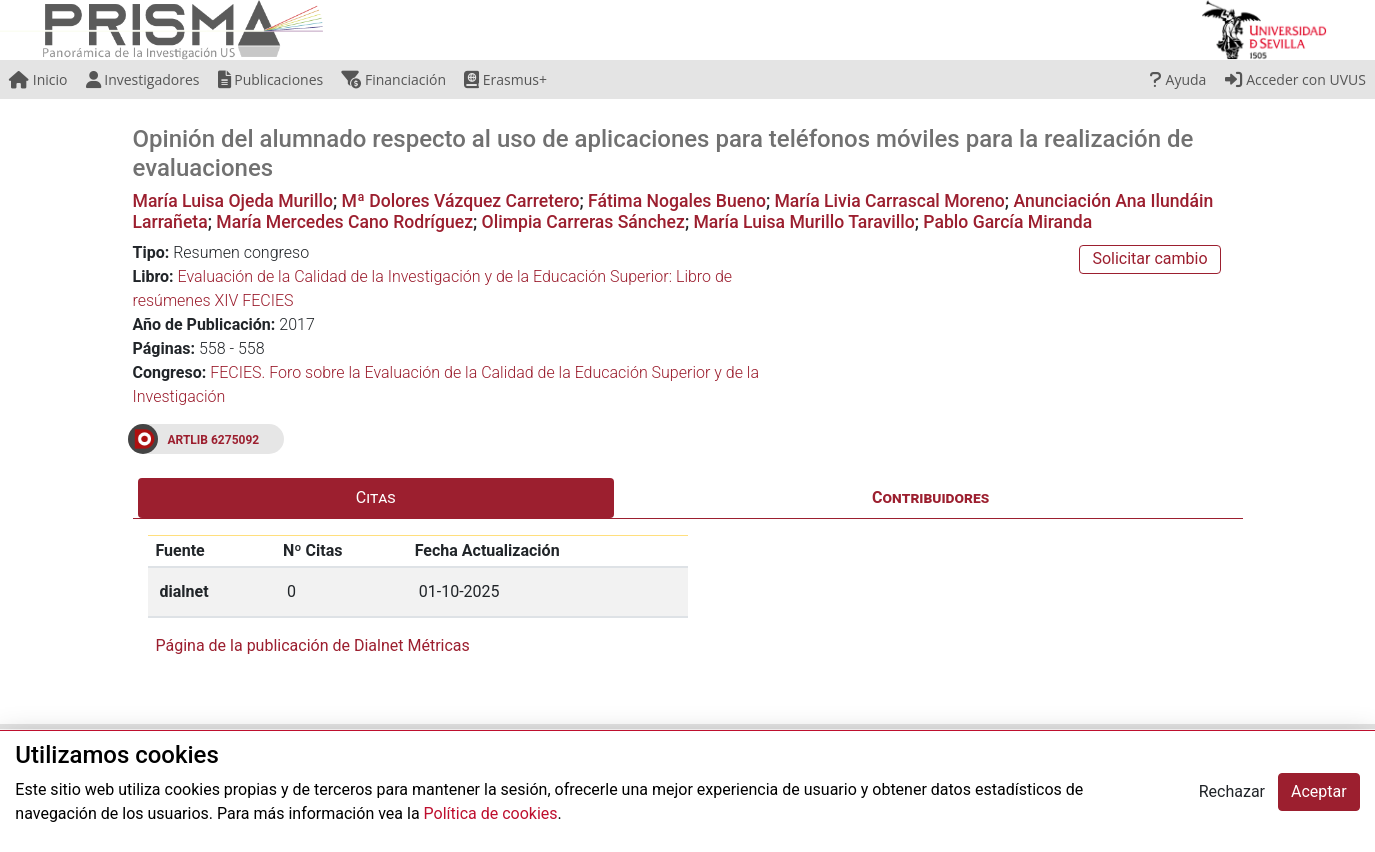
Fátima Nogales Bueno (677, 201)
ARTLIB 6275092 (214, 440)
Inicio (38, 79)
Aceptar (1319, 791)
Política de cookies (491, 813)
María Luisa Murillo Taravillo (803, 222)
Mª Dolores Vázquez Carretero (461, 201)
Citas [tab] (376, 497)
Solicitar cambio (1149, 258)
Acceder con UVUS (1295, 79)
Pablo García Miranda (1007, 222)
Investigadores (143, 79)
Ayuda (1178, 79)
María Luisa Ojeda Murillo (233, 201)
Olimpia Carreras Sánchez (583, 222)
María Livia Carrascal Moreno (889, 201)
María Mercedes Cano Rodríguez (344, 222)
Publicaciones (271, 79)
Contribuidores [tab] (930, 497)
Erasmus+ (505, 79)
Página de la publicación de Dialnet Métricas (313, 645)
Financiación (393, 79)
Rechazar (1232, 791)
